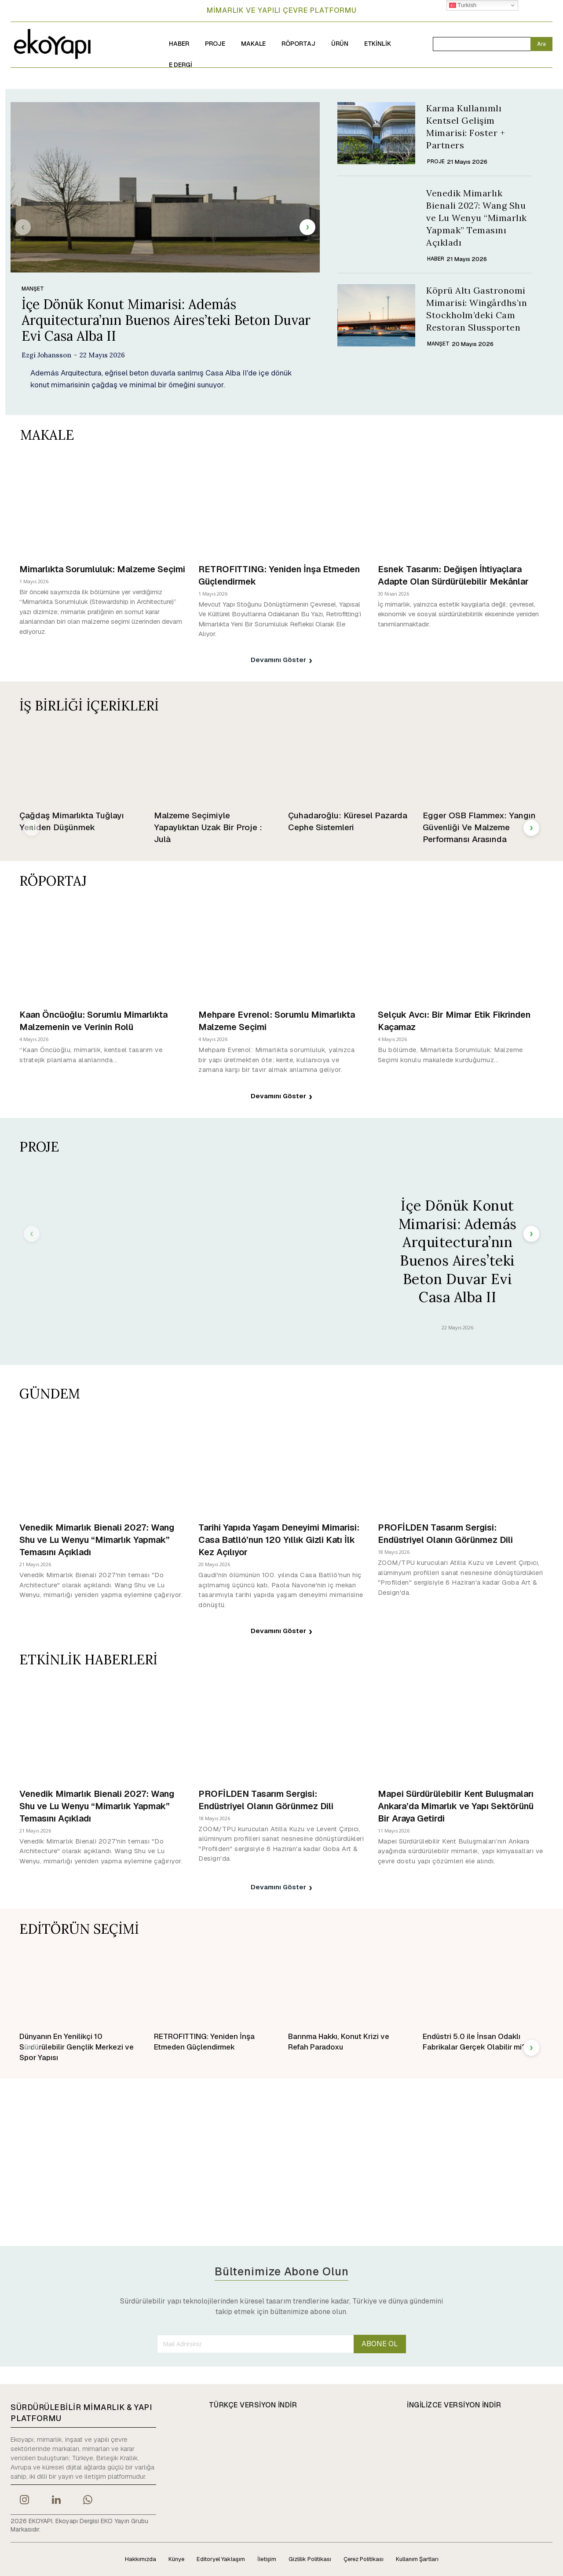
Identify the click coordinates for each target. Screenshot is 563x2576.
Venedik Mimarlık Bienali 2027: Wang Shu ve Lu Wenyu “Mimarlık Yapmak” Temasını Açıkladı (476, 218)
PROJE (436, 161)
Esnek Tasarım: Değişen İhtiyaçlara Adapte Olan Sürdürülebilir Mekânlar (453, 575)
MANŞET (33, 289)
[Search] (541, 44)
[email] (255, 2344)
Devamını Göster (281, 660)
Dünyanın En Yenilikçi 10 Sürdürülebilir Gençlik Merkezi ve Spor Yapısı (76, 2046)
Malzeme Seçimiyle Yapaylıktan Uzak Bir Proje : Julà (208, 827)
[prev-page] (23, 227)
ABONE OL (380, 2344)
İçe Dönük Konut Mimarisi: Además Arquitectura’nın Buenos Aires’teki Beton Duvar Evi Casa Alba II (166, 320)
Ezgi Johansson (46, 355)
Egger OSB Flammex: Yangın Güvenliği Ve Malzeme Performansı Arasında (479, 827)
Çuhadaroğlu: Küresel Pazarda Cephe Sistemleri (347, 821)
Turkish (463, 5)
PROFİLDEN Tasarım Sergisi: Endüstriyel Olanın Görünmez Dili (445, 1534)
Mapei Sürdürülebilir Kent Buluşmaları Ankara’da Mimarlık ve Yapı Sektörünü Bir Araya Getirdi (456, 1806)
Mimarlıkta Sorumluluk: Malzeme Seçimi (102, 569)
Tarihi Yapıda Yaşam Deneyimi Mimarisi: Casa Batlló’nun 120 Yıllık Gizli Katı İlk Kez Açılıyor (278, 1540)
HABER (435, 258)
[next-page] (307, 227)
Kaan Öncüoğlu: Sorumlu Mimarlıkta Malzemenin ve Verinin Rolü (93, 1021)
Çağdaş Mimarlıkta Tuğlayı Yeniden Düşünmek (71, 821)
